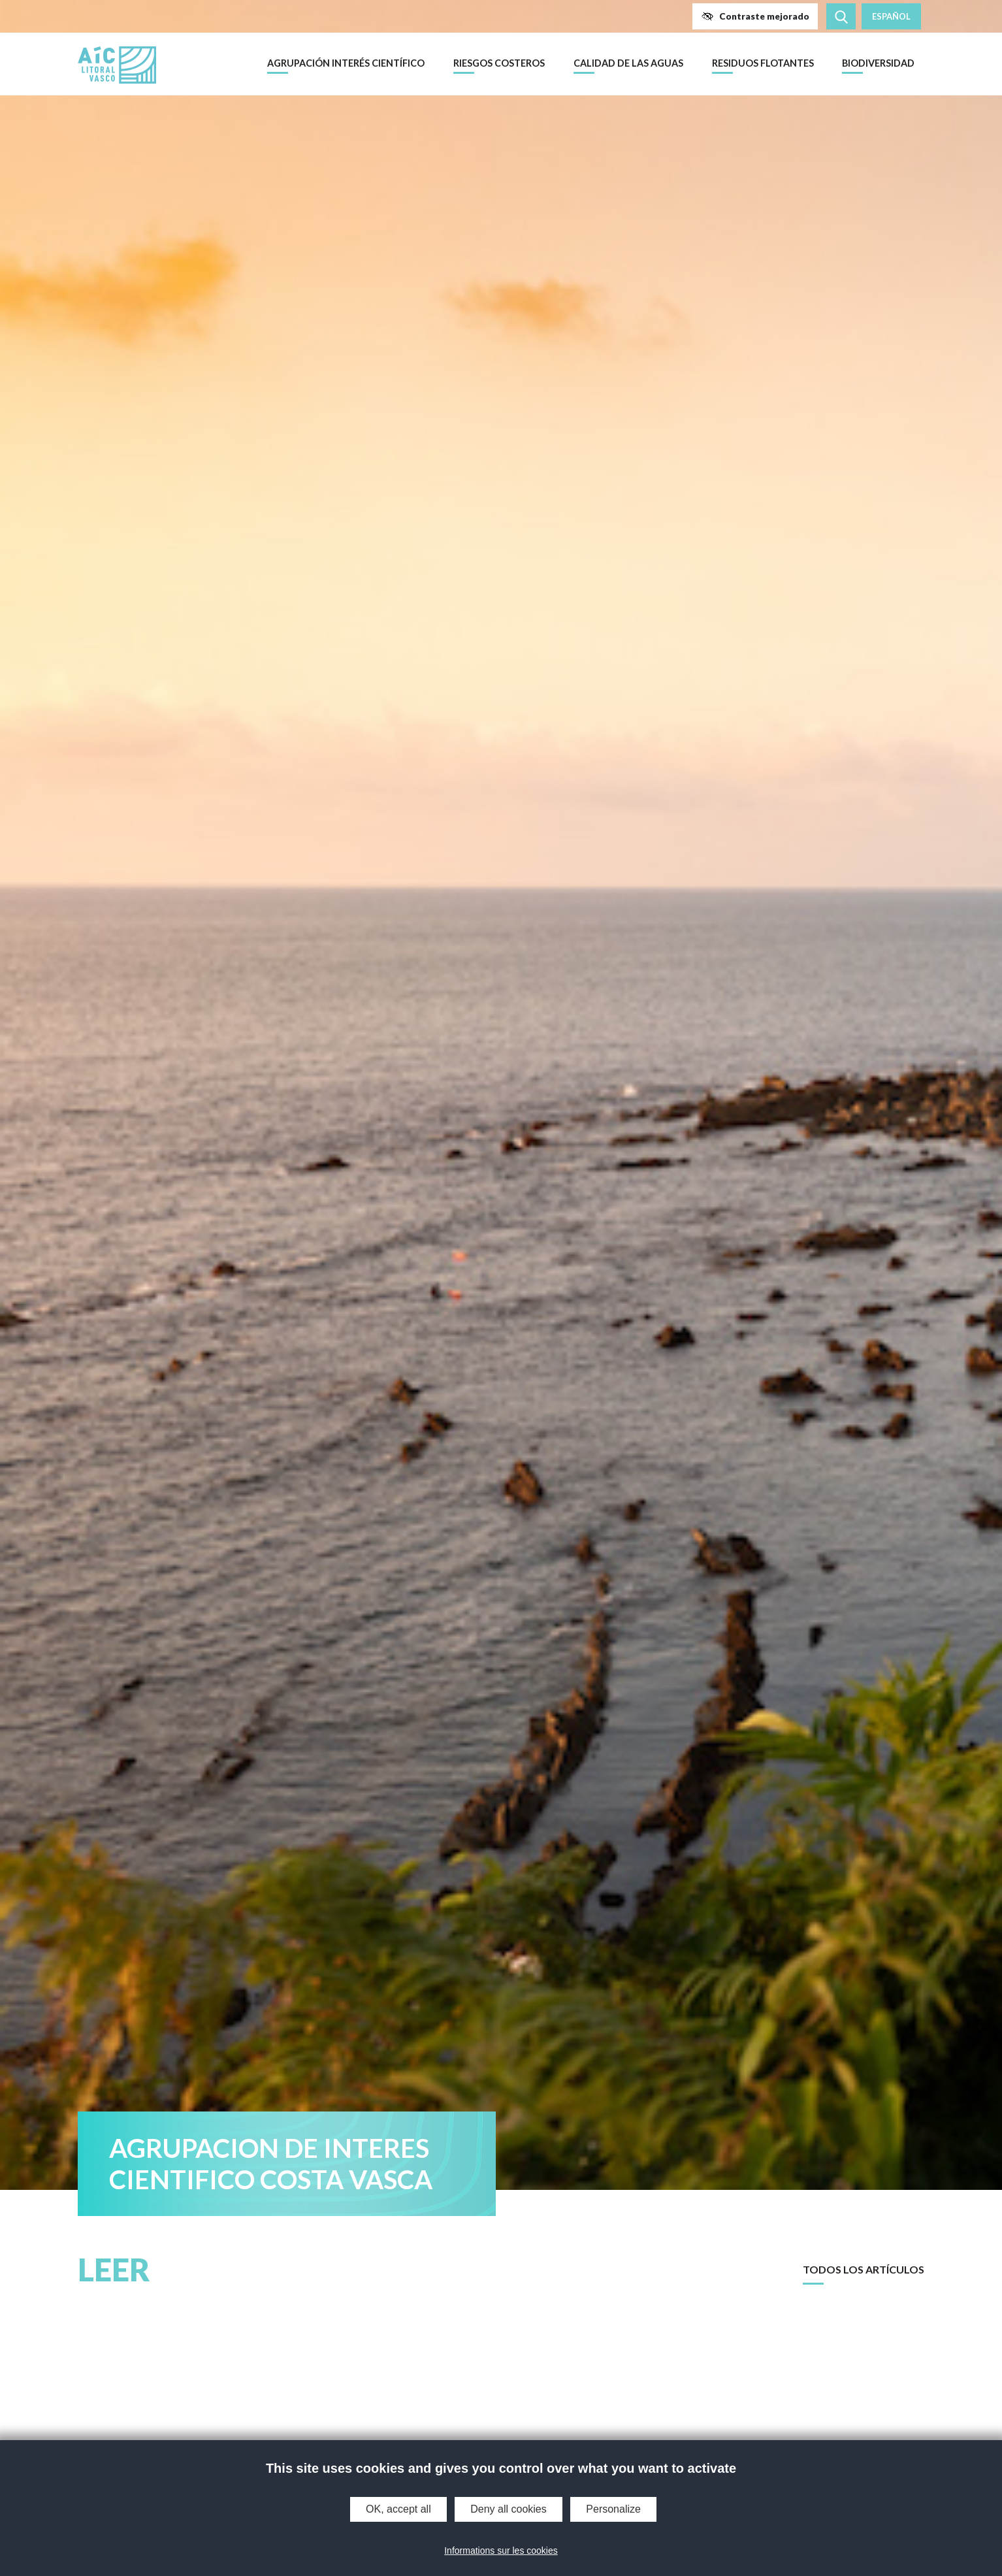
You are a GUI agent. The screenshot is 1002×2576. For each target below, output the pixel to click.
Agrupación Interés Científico (346, 63)
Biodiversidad (878, 63)
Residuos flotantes (763, 63)
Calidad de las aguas (628, 63)
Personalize (613, 2509)
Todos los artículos (863, 2269)
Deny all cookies (508, 2509)
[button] (755, 16)
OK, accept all (398, 2509)
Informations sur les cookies (501, 2550)
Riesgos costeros (499, 63)
